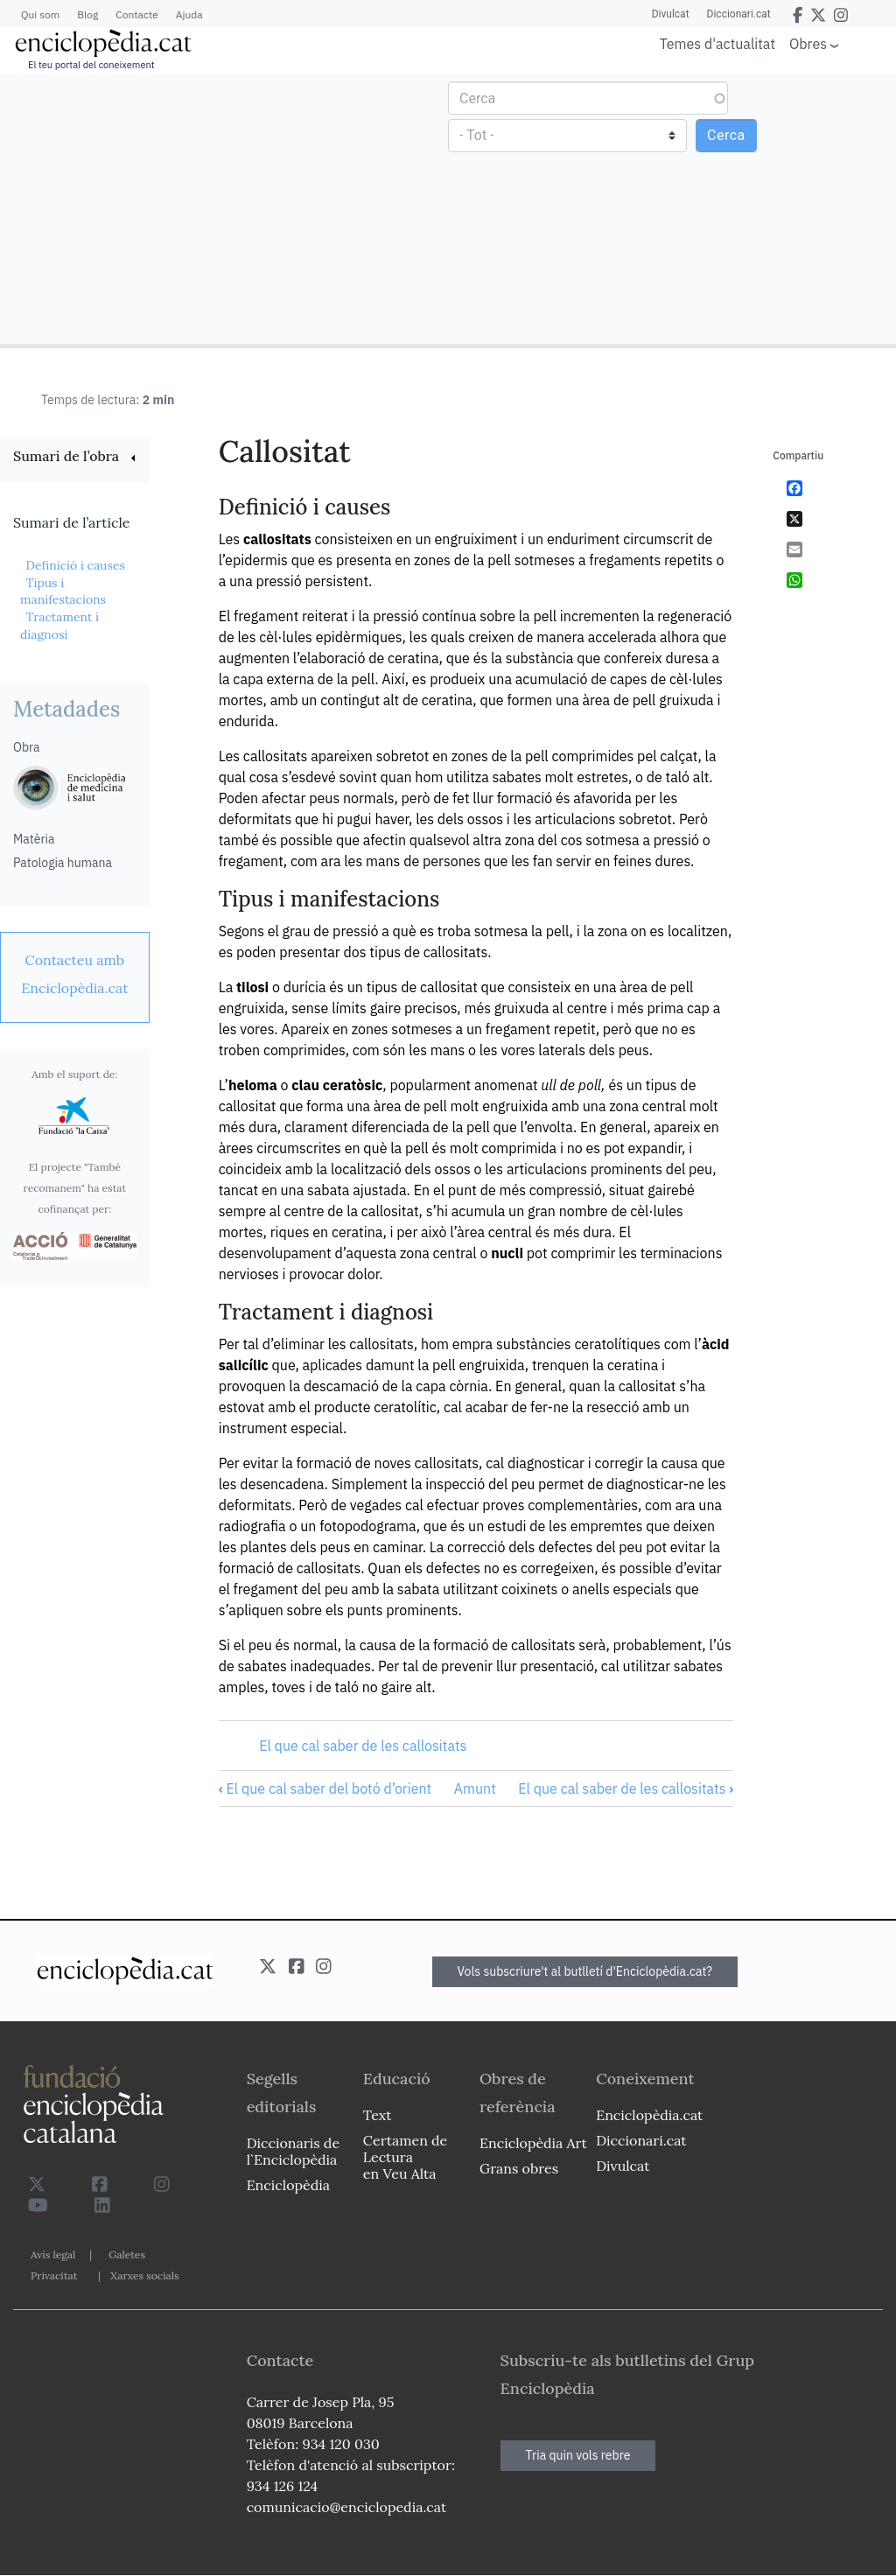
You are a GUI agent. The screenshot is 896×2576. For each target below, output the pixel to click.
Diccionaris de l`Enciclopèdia (293, 2151)
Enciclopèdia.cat (649, 2115)
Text (377, 2115)
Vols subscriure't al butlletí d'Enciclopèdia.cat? (585, 1971)
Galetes (126, 2254)
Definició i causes (75, 565)
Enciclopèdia (288, 2185)
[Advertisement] (226, 208)
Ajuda (189, 14)
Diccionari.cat (739, 14)
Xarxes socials (144, 2275)
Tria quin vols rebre (578, 2455)
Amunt (475, 1788)
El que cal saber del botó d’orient (325, 1788)
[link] (74, 458)
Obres (808, 43)
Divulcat (671, 14)
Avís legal (53, 2254)
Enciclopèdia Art (533, 2143)
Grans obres (519, 2168)
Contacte (137, 14)
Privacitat (54, 2275)
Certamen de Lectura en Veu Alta (405, 2157)
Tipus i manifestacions (63, 591)
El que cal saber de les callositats (362, 1745)
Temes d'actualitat (717, 44)
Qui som (40, 14)
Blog (87, 14)
